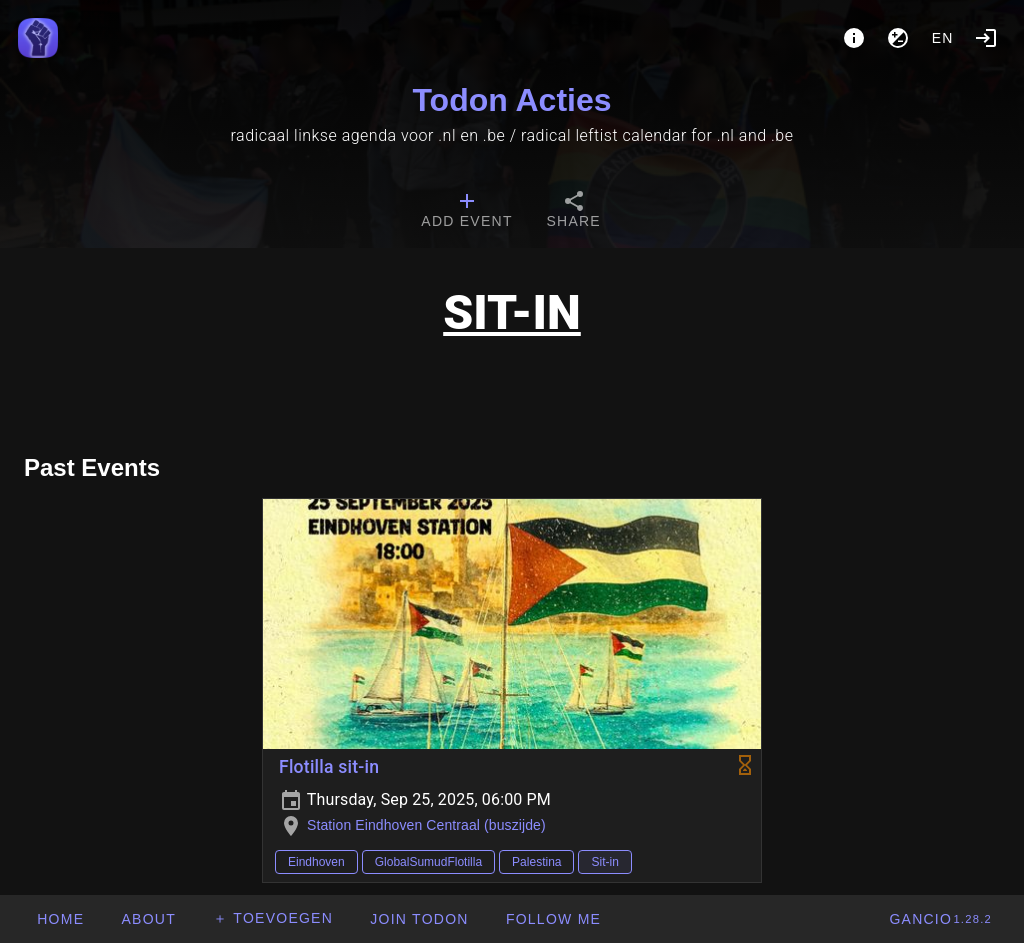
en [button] (943, 38)
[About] (854, 38)
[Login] (986, 38)
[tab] (466, 212)
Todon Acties (511, 100)
